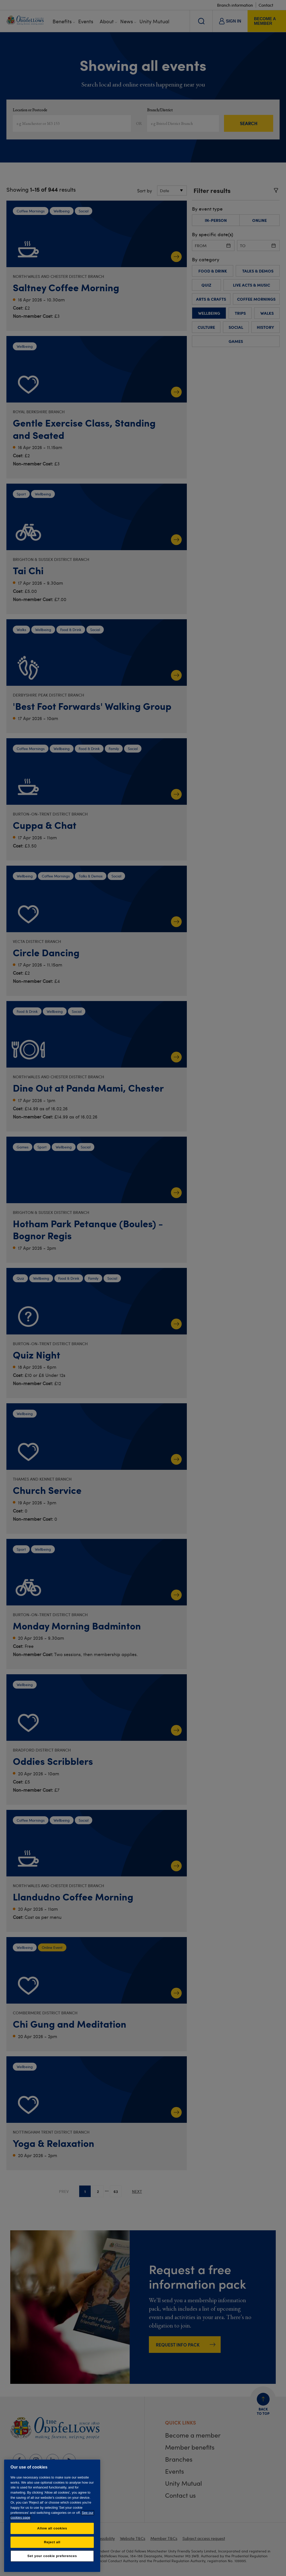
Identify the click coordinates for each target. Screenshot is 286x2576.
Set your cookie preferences (52, 2556)
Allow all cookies (52, 2528)
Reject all (52, 2542)
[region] (52, 2516)
